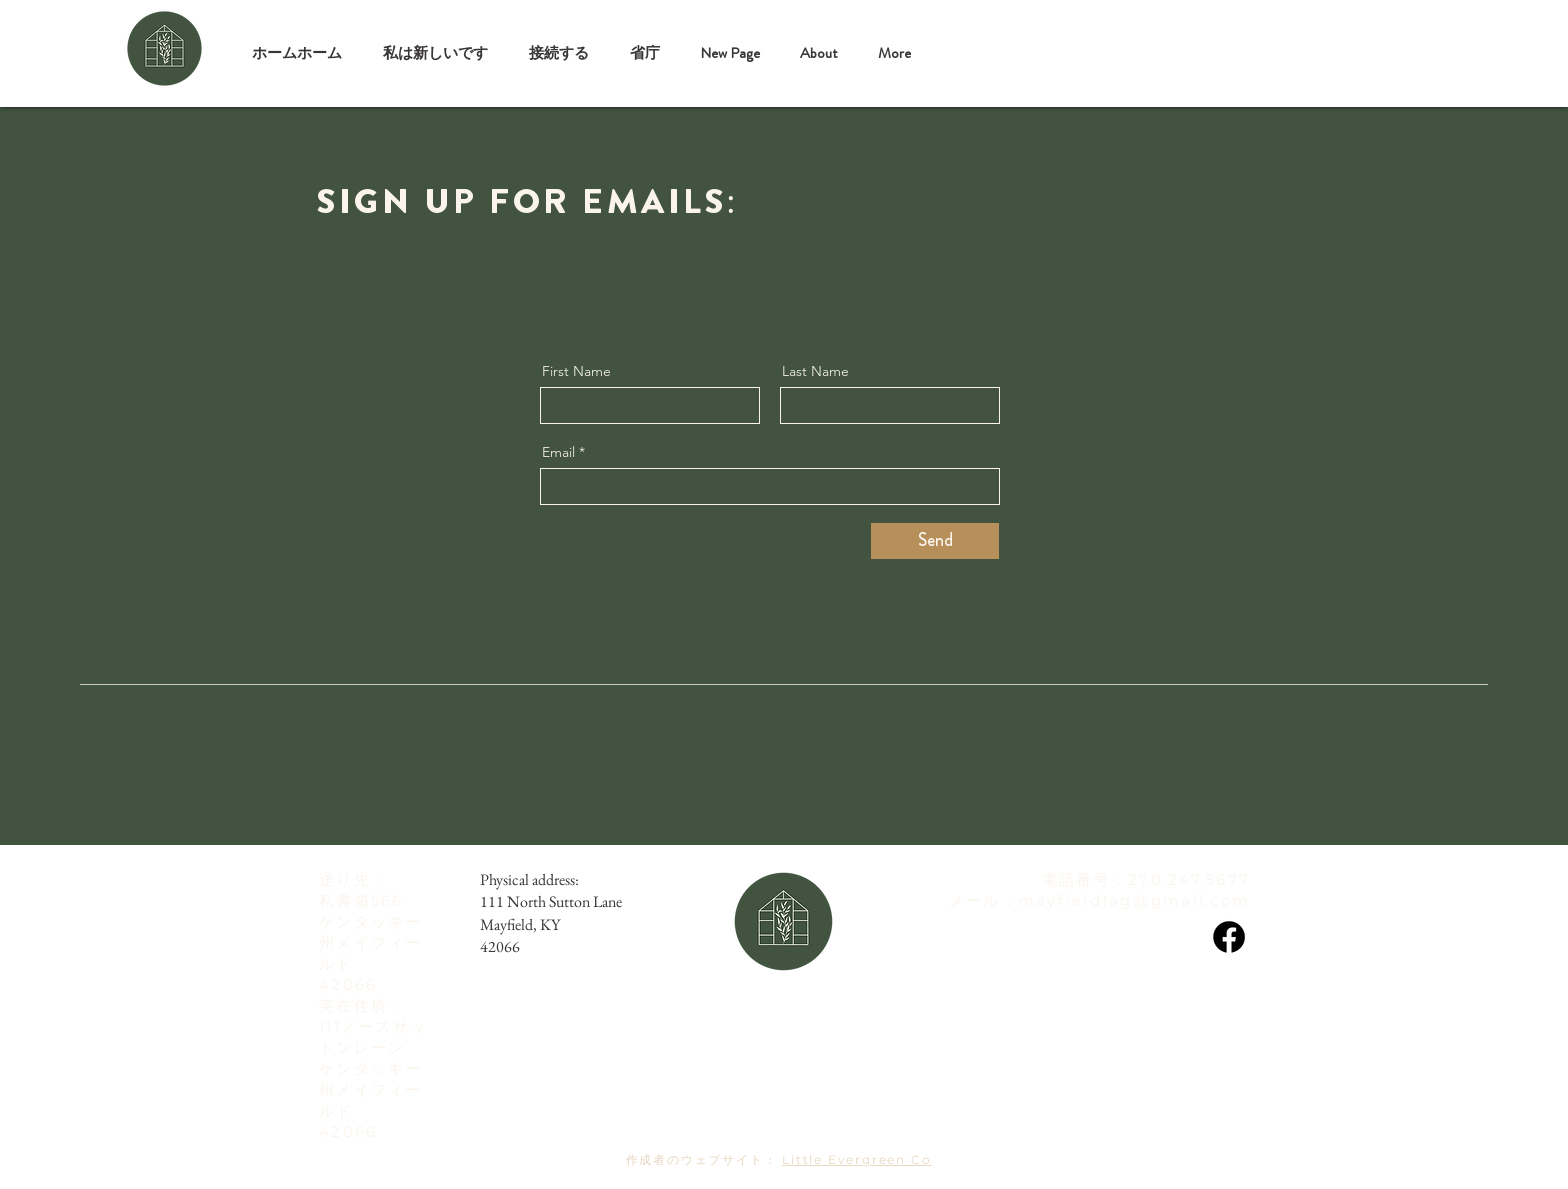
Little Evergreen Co (856, 1159)
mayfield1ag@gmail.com (1134, 900)
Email (558, 452)
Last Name (815, 371)
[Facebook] (1229, 937)
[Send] (935, 541)
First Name (576, 371)
